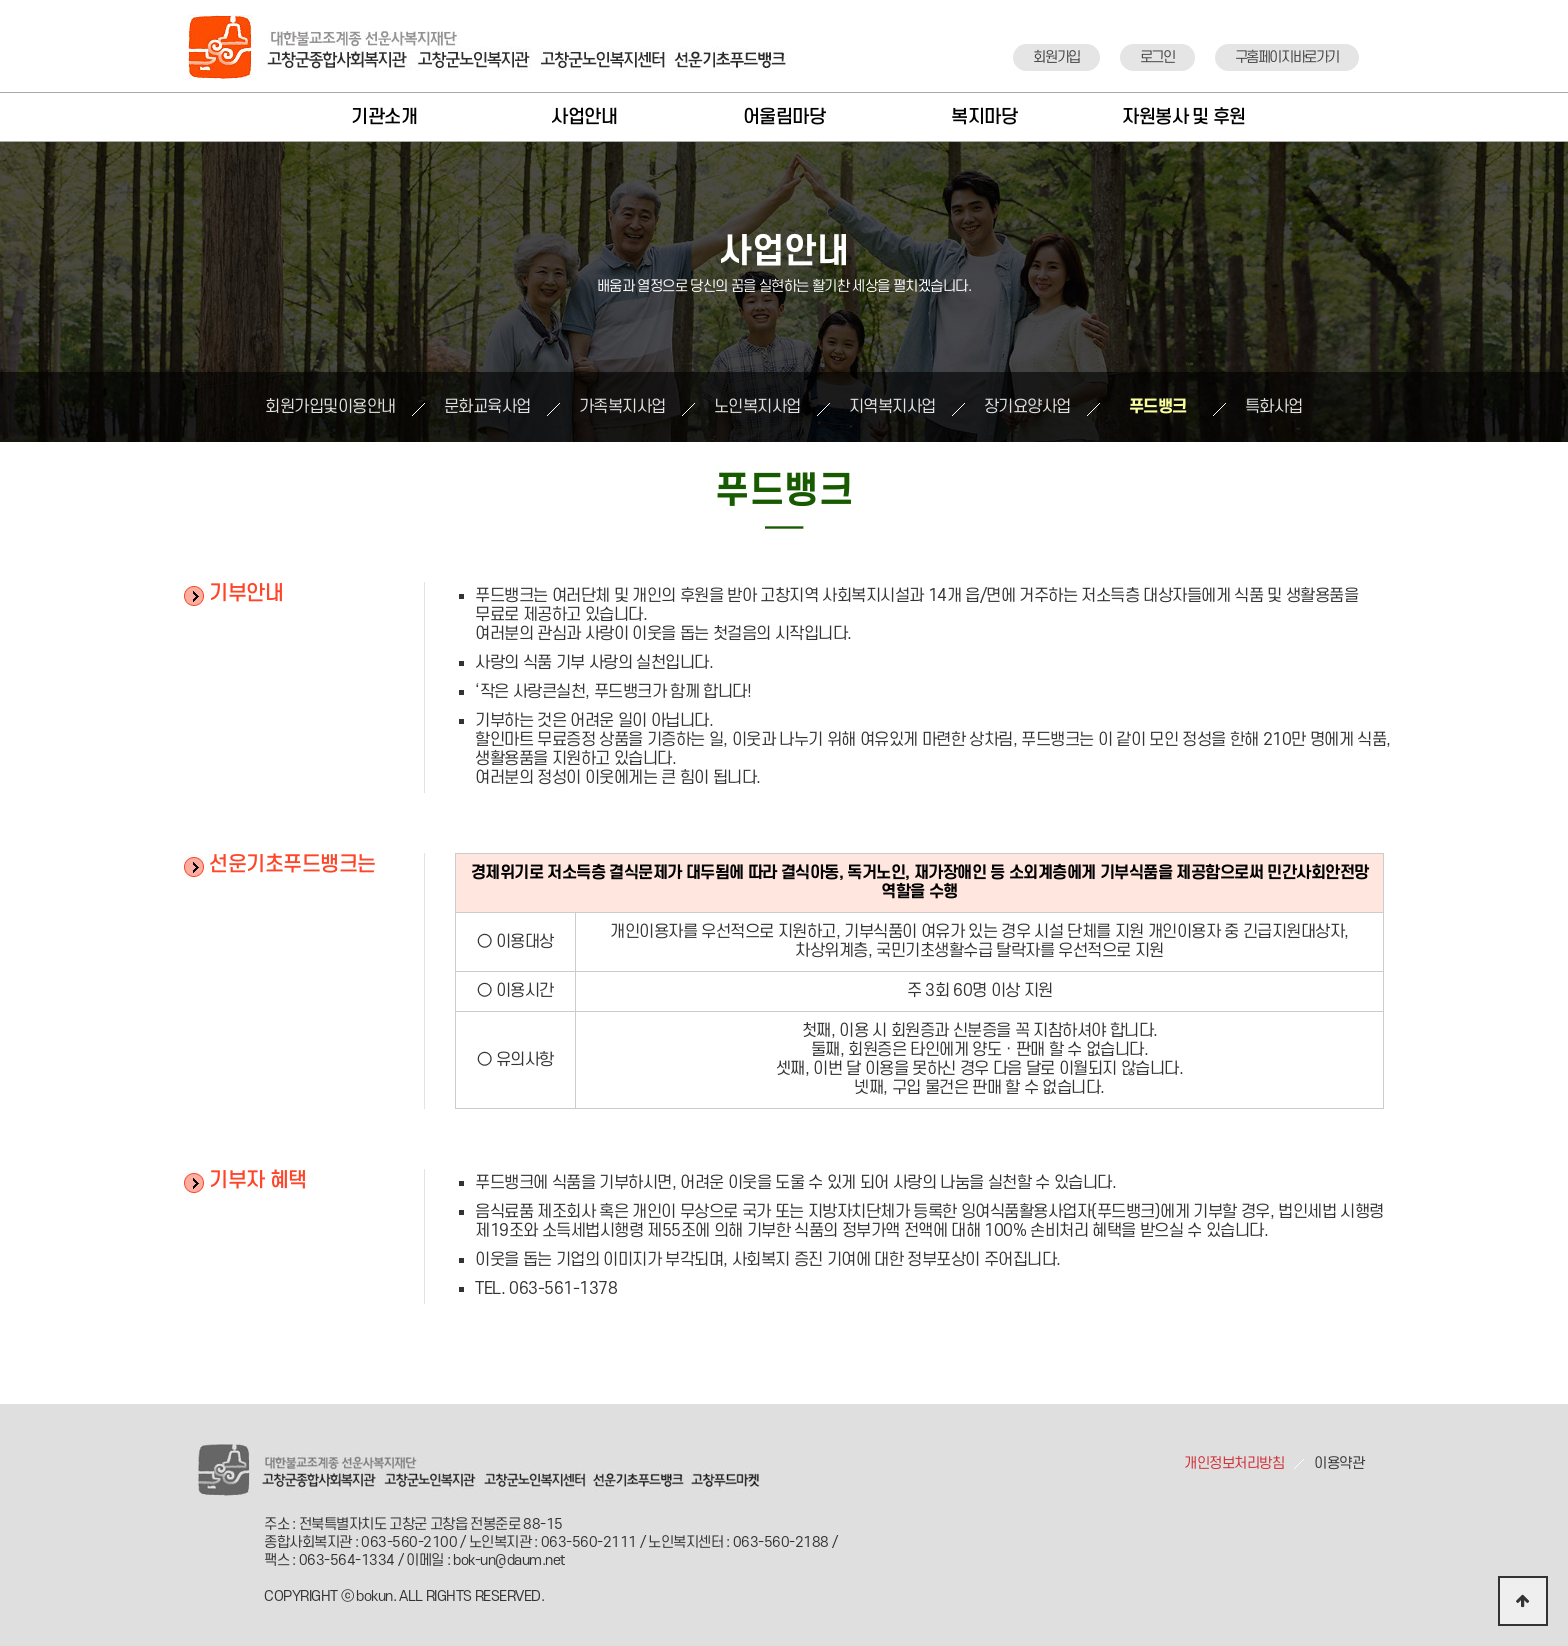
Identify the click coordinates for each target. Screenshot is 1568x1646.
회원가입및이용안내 (330, 407)
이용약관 (1339, 1463)
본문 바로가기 (0, 0)
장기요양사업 (1027, 407)
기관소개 (384, 117)
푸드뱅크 (1158, 407)
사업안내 (584, 117)
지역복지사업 (892, 407)
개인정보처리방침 (1234, 1463)
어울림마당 (784, 117)
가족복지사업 (622, 407)
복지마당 (984, 117)
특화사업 (1274, 407)
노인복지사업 (757, 407)
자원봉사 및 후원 (1184, 117)
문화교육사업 (487, 407)
